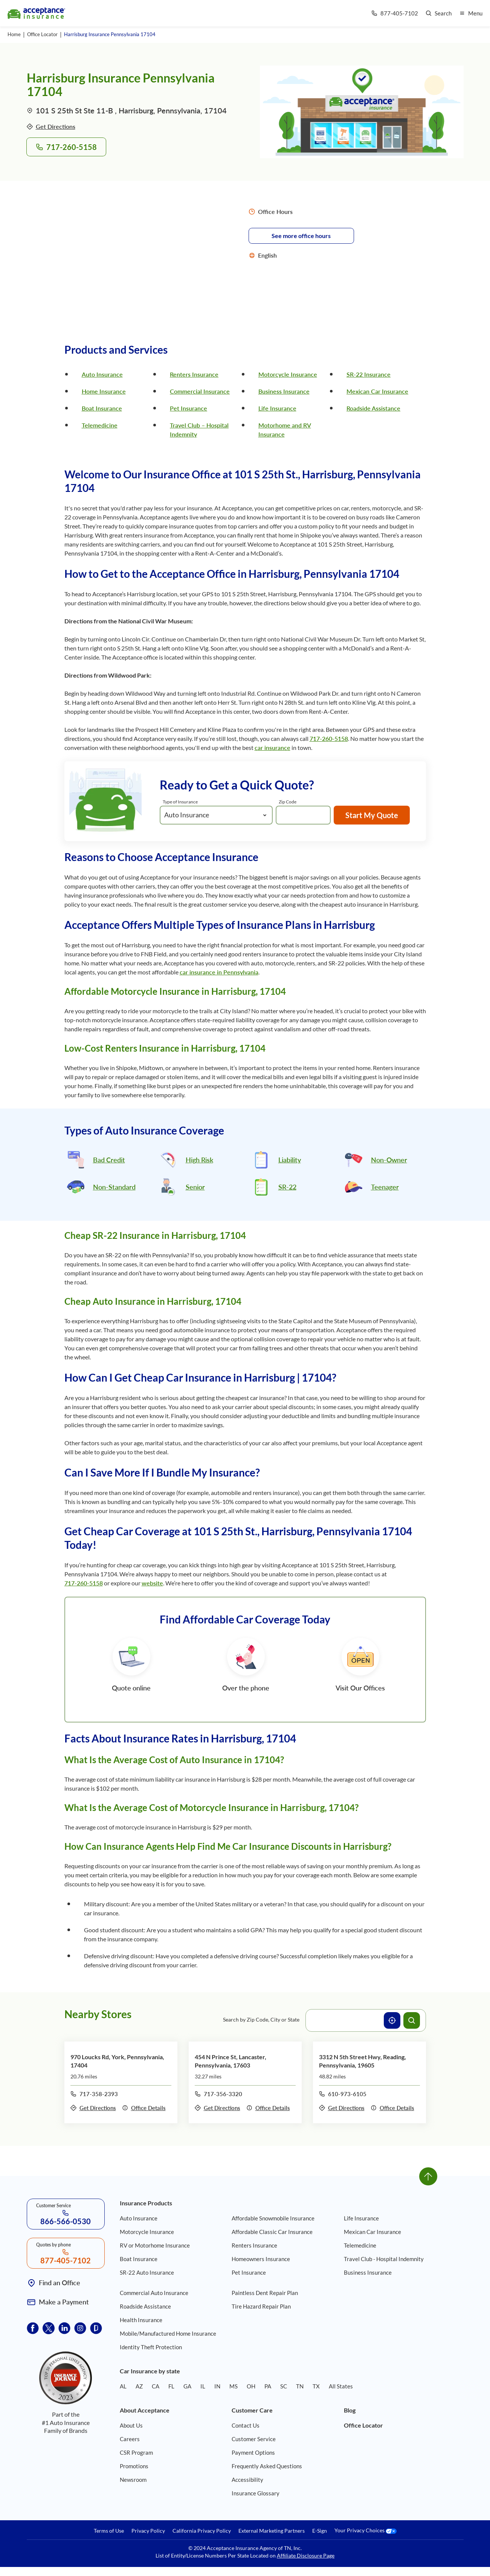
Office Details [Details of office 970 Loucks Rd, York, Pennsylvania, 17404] (144, 2107)
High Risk (199, 1160)
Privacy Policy (148, 2530)
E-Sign (319, 2530)
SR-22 (287, 1187)
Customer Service (254, 2439)
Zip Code (287, 802)
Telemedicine (100, 425)
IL (202, 2386)
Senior (195, 1187)
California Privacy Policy (201, 2530)
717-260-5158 (329, 738)
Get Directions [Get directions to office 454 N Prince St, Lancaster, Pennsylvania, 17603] (217, 2107)
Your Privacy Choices (365, 2530)
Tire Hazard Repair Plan (261, 2306)
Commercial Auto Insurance (154, 2292)
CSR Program (136, 2452)
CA (155, 2386)
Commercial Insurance (200, 391)
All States (341, 2386)
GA (187, 2386)
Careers (130, 2439)
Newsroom (133, 2479)
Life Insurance (277, 408)
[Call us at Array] (394, 13)
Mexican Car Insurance (377, 391)
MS (233, 2386)
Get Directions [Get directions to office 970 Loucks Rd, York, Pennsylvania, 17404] (93, 2107)
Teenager (385, 1187)
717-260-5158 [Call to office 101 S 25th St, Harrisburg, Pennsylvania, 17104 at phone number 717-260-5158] (66, 146)
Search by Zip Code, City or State (261, 2019)
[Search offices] (411, 2020)
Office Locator (42, 34)
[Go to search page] (439, 13)
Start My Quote (371, 815)
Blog (350, 2410)
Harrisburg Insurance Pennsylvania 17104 (110, 34)
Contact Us (246, 2425)
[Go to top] (428, 2176)
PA (267, 2386)
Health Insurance (141, 2319)
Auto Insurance (102, 374)
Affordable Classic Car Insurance (272, 2231)
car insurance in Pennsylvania (219, 972)
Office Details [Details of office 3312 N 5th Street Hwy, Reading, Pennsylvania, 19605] (392, 2107)
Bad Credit (109, 1160)
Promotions (134, 2466)
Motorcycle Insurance (287, 374)
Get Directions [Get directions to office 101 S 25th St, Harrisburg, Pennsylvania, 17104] (51, 126)
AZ (139, 2386)
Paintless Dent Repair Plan (265, 2292)
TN (300, 2386)
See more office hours (301, 235)
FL (171, 2386)
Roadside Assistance (373, 408)
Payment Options (253, 2452)
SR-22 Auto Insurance (147, 2272)
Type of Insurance (180, 802)
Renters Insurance (194, 374)
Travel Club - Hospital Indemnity (384, 2258)
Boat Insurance (102, 408)
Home (14, 34)
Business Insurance (284, 391)
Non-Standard (114, 1187)
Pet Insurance (188, 408)
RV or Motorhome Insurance (155, 2245)
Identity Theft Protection (151, 2347)
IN (217, 2386)
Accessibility (247, 2479)
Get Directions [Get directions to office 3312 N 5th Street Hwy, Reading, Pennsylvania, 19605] (342, 2107)
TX (316, 2386)
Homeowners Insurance (261, 2258)
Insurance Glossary (255, 2493)
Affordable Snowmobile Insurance (273, 2218)
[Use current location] (392, 2020)
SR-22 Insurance (369, 374)
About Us (131, 2425)
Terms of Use (109, 2530)
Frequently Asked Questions (267, 2466)
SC (283, 2386)
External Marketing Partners (271, 2530)
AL (123, 2386)
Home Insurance (104, 391)
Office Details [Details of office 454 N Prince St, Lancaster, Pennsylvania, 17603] (268, 2107)
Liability (289, 1160)
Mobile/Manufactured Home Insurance (168, 2333)
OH (251, 2386)
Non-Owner (389, 1160)
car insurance (272, 747)
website (152, 1583)
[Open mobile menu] (470, 13)
